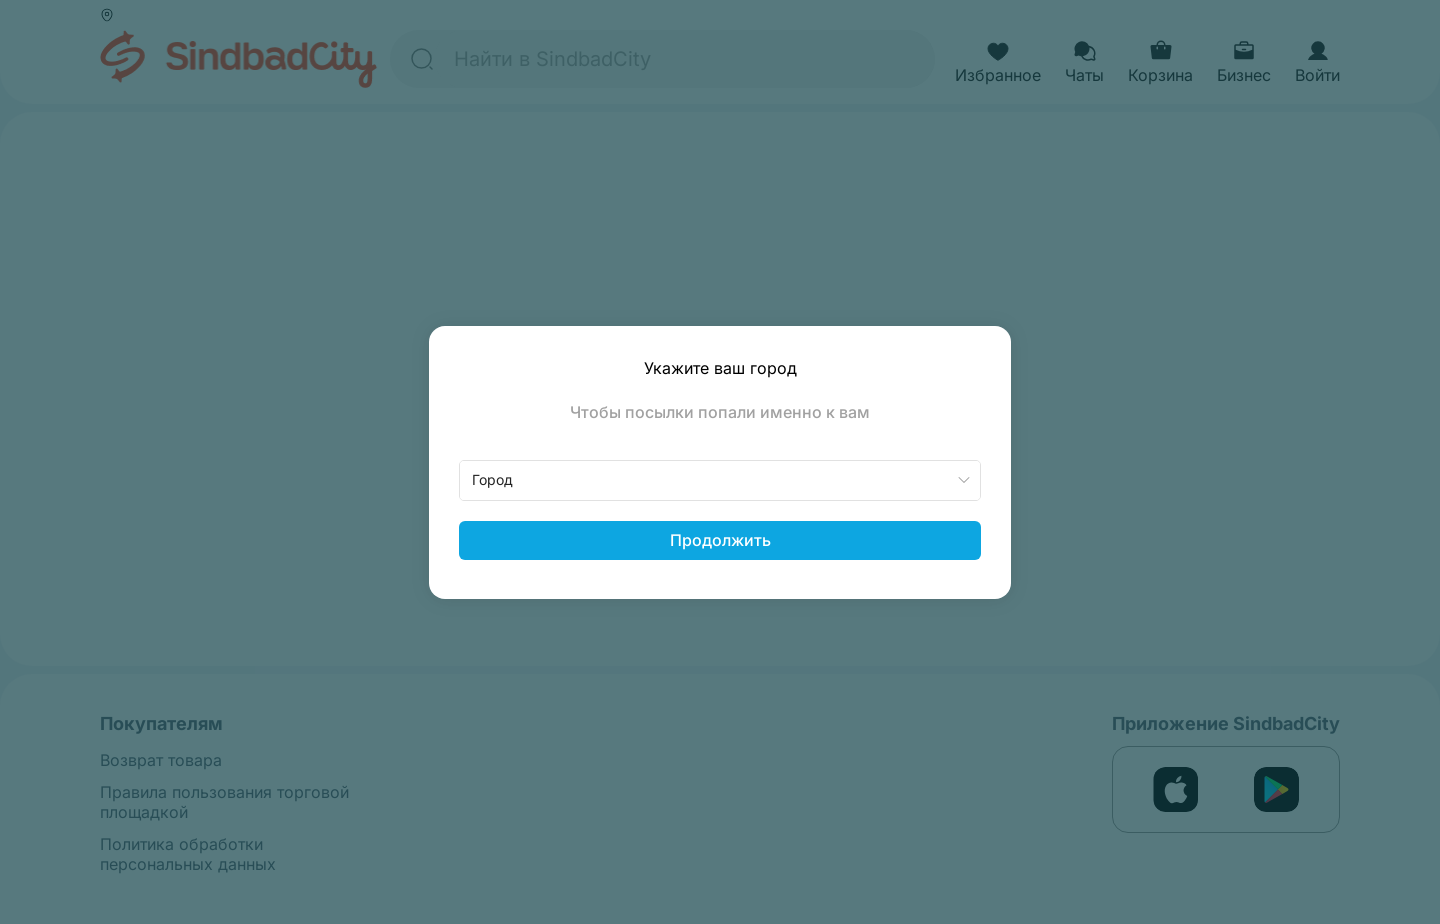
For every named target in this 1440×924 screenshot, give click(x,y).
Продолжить (720, 540)
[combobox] (720, 480)
